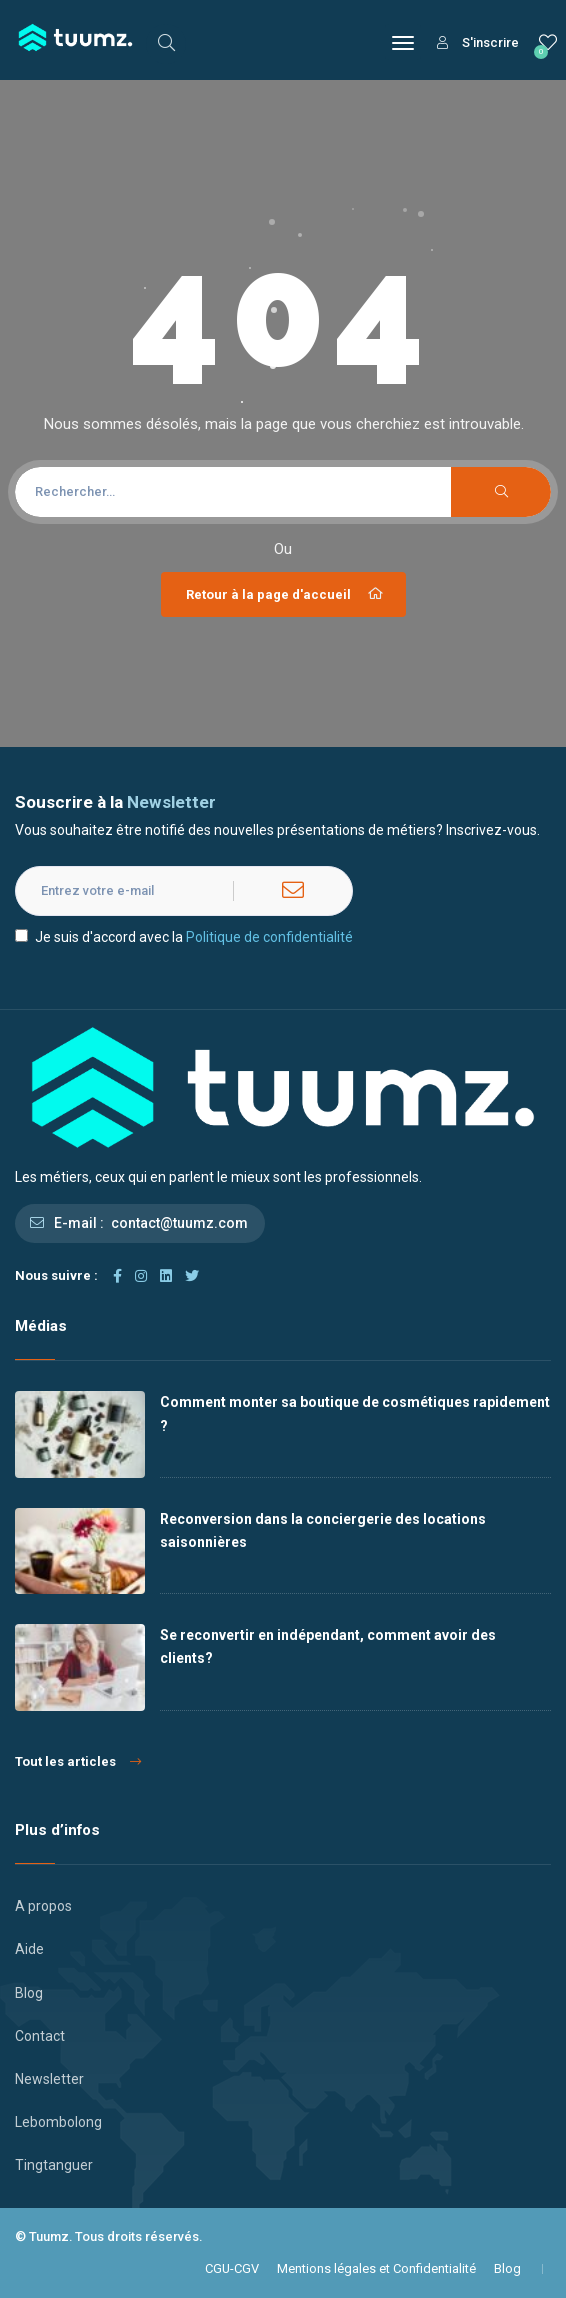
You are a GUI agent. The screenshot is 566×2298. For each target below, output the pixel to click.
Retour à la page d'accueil (286, 594)
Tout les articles (78, 1761)
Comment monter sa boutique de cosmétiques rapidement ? (355, 1413)
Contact (40, 2036)
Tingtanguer (54, 2165)
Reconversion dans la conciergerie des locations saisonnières (323, 1530)
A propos (43, 1906)
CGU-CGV (232, 2268)
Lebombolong (58, 2122)
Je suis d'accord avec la (184, 937)
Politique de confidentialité (269, 937)
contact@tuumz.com (179, 1223)
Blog (29, 1993)
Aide (29, 1949)
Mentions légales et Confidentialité (376, 2268)
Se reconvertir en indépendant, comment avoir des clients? (328, 1646)
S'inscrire (478, 42)
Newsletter (49, 2079)
